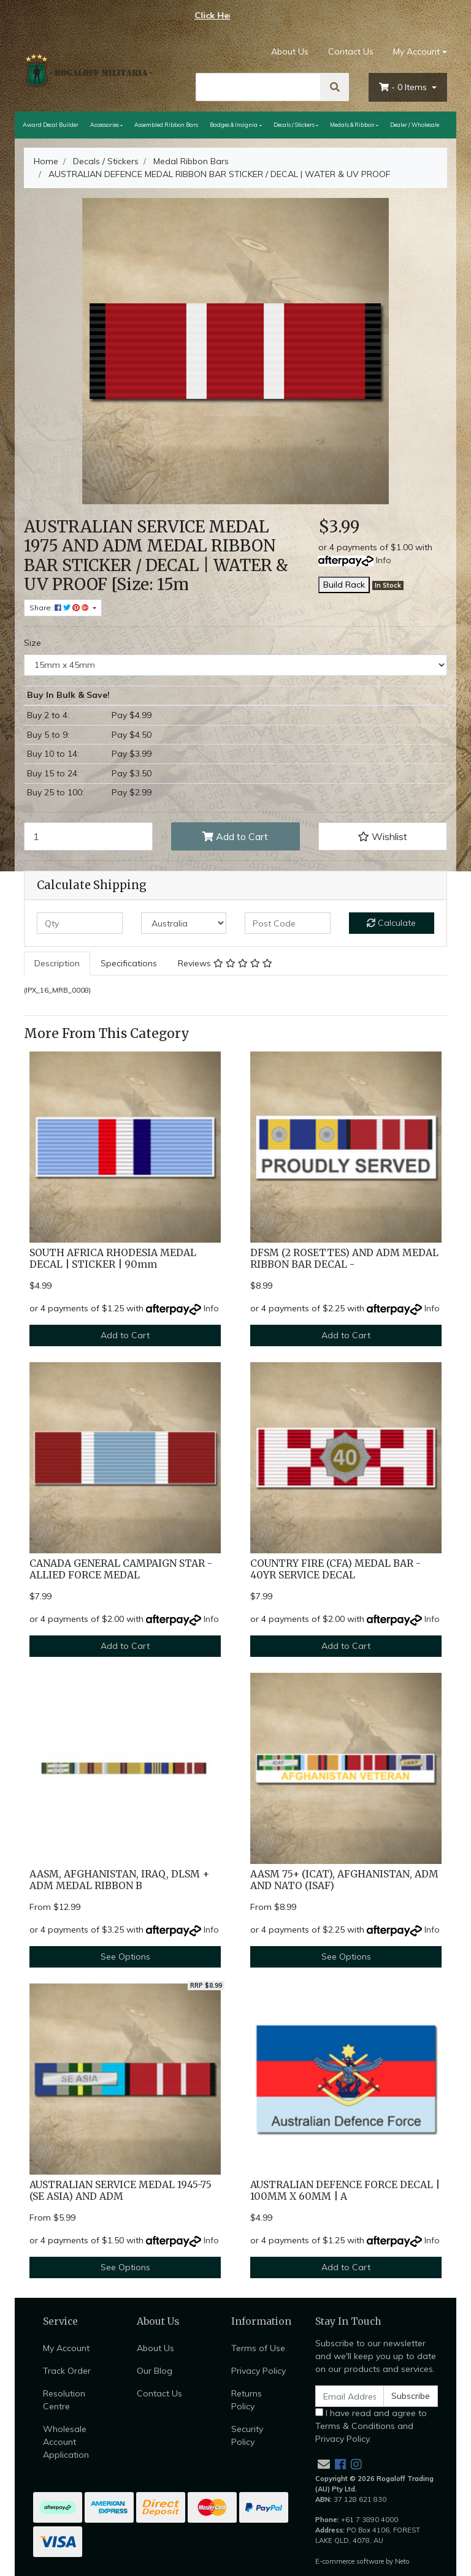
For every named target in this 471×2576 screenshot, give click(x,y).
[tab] (57, 963)
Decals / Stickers (294, 124)
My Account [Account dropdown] (416, 51)
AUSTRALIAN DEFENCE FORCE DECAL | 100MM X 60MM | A (345, 2190)
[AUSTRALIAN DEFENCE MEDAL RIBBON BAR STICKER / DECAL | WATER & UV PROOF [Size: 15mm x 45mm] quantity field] (88, 836)
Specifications (129, 963)
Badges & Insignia (234, 124)
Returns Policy (246, 2400)
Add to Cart (235, 836)
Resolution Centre (64, 2400)
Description (57, 963)
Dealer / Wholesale (414, 124)
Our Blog (154, 2370)
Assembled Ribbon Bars (166, 124)
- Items (404, 87)
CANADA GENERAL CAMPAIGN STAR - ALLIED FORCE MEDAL (120, 1569)
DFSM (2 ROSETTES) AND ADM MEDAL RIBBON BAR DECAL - (344, 1258)
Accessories (104, 124)
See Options (125, 1956)
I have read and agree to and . (371, 2425)
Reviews (225, 963)
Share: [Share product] (60, 607)
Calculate (391, 922)
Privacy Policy (258, 2370)
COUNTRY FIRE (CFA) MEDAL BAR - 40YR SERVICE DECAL (335, 1569)
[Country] (184, 923)
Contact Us (350, 51)
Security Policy (247, 2435)
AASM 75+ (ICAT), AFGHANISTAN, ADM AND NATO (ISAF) (344, 1880)
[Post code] (288, 923)
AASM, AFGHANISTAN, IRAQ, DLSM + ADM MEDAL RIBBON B (119, 1880)
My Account (66, 2348)
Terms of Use (258, 2348)
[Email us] (324, 2464)
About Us (289, 51)
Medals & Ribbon (352, 124)
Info (383, 560)
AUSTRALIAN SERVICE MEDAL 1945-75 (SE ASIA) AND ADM (120, 2190)
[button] (382, 836)
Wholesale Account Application (66, 2441)
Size (32, 642)
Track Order (67, 2370)
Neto (402, 2561)
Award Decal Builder (50, 124)
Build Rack (344, 584)
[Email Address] (349, 2396)
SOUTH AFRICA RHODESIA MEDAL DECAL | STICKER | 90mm (112, 1258)
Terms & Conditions (355, 2425)
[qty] (80, 923)
